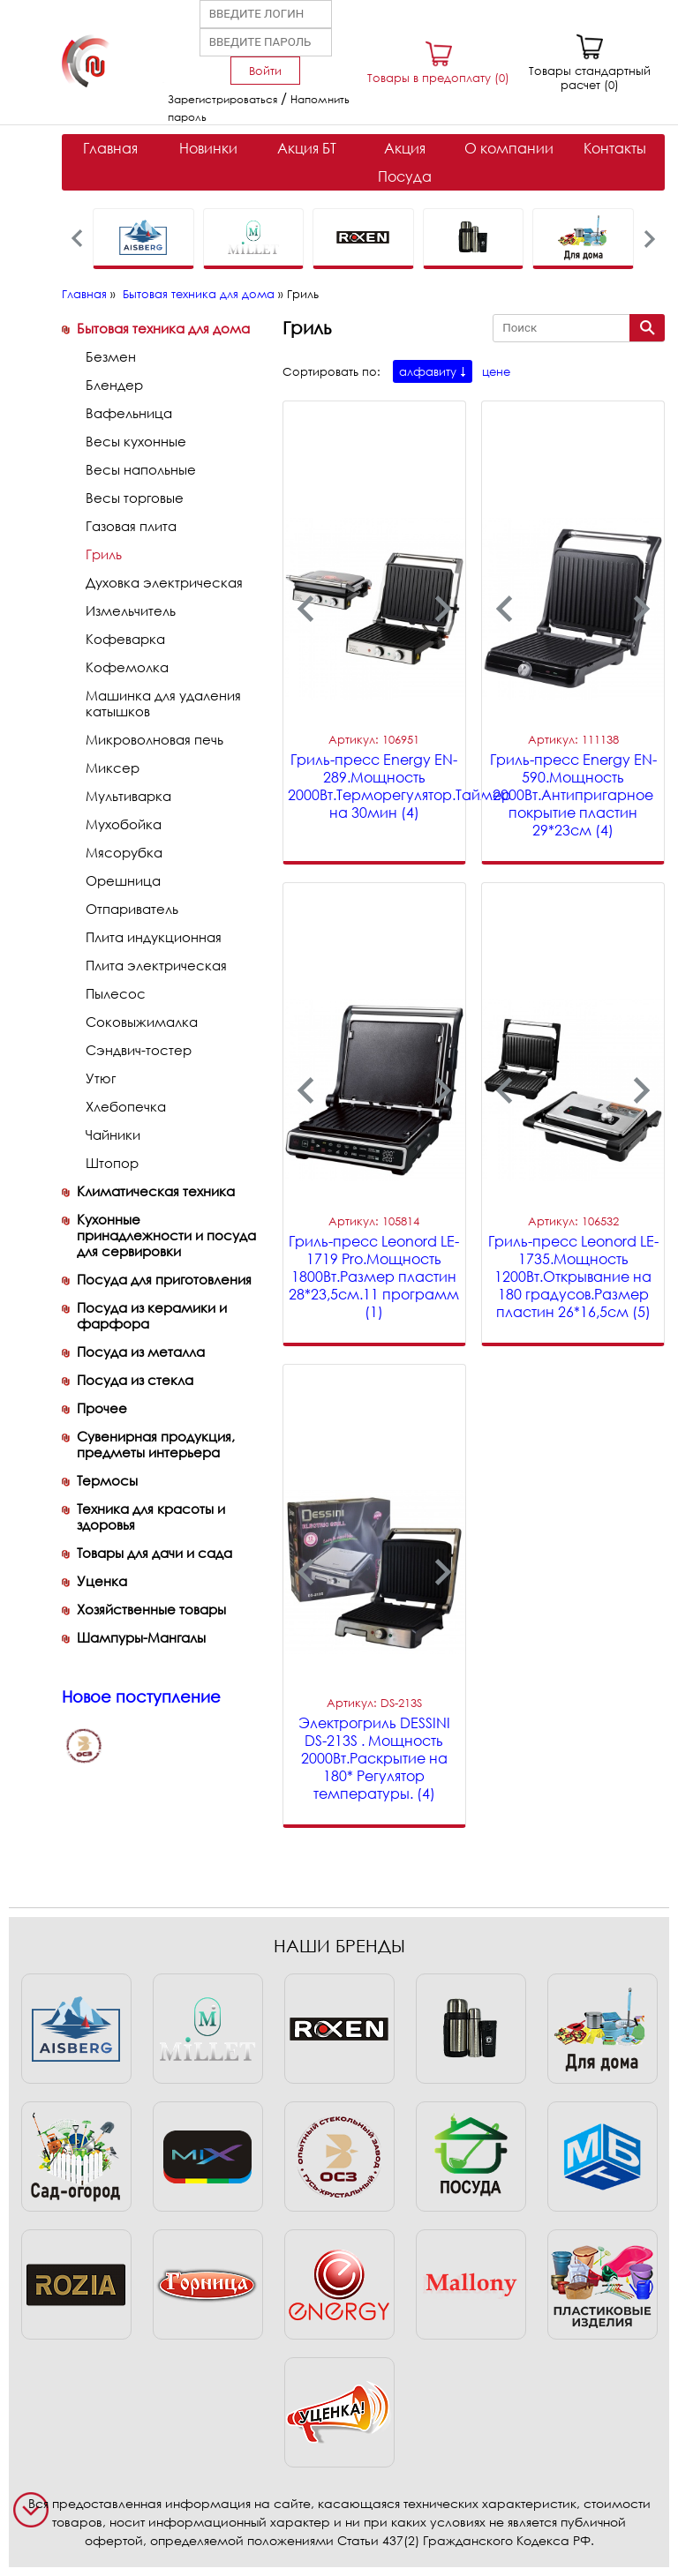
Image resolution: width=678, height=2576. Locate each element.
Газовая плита (131, 526)
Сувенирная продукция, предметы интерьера (156, 1444)
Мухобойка (124, 824)
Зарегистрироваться (222, 99)
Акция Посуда (405, 162)
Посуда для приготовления (164, 1279)
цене (496, 371)
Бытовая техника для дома (199, 294)
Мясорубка (124, 852)
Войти (265, 71)
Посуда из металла (141, 1351)
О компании (509, 148)
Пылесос (116, 993)
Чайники (113, 1134)
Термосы (107, 1480)
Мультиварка (128, 796)
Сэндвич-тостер (139, 1050)
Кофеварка (125, 639)
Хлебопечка (126, 1106)
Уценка (102, 1581)
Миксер (112, 767)
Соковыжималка (142, 1022)
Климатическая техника (156, 1191)
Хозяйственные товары (151, 1609)
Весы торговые (135, 497)
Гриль (104, 554)
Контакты (615, 148)
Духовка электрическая (164, 582)
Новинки (208, 148)
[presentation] (77, 238)
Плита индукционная (154, 937)
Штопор (112, 1163)
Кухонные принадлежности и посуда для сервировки (166, 1235)
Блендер (114, 385)
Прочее (102, 1408)
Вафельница (129, 413)
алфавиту (427, 371)
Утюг (101, 1078)
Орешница (123, 880)
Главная (110, 148)
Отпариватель (132, 909)
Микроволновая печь (154, 739)
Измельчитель (131, 610)
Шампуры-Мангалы (141, 1637)
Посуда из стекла (135, 1380)
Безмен (111, 356)
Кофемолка (127, 667)
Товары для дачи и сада (154, 1553)
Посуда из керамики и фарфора (152, 1315)
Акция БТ (306, 148)
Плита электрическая (156, 965)
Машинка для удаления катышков (163, 703)
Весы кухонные (136, 441)
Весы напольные (141, 469)
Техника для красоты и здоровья (151, 1516)
